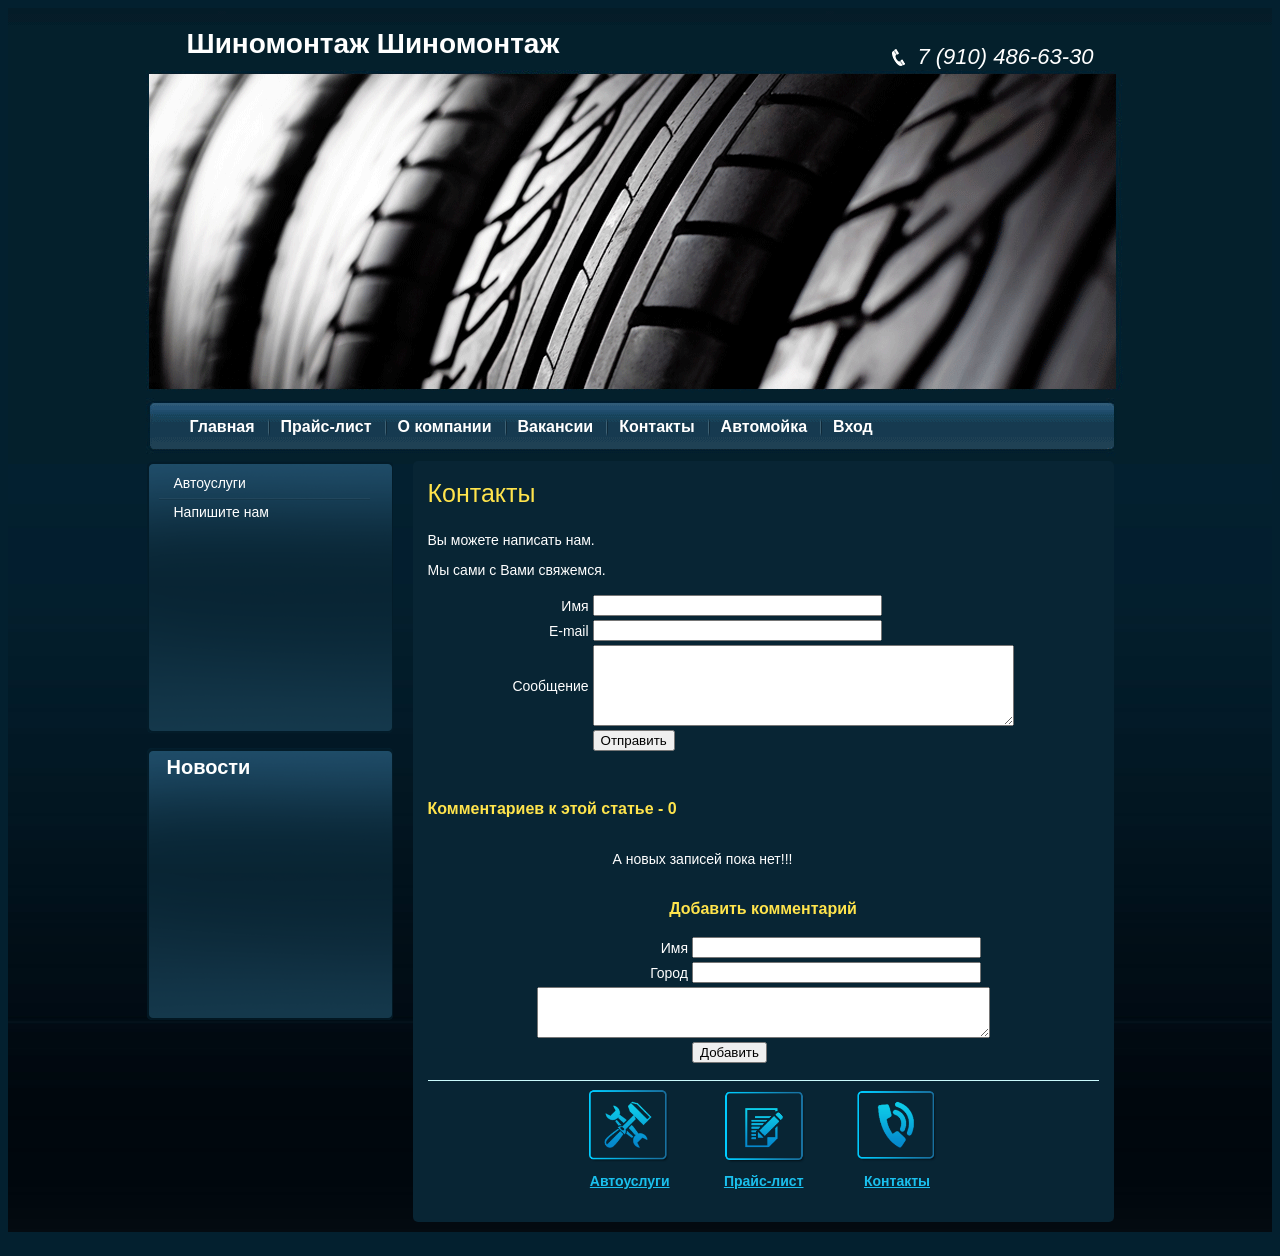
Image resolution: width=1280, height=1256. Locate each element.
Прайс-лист (764, 1205)
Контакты (897, 1205)
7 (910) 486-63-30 (1005, 56)
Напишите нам (221, 512)
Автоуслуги (210, 483)
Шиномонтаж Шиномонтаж (373, 43)
